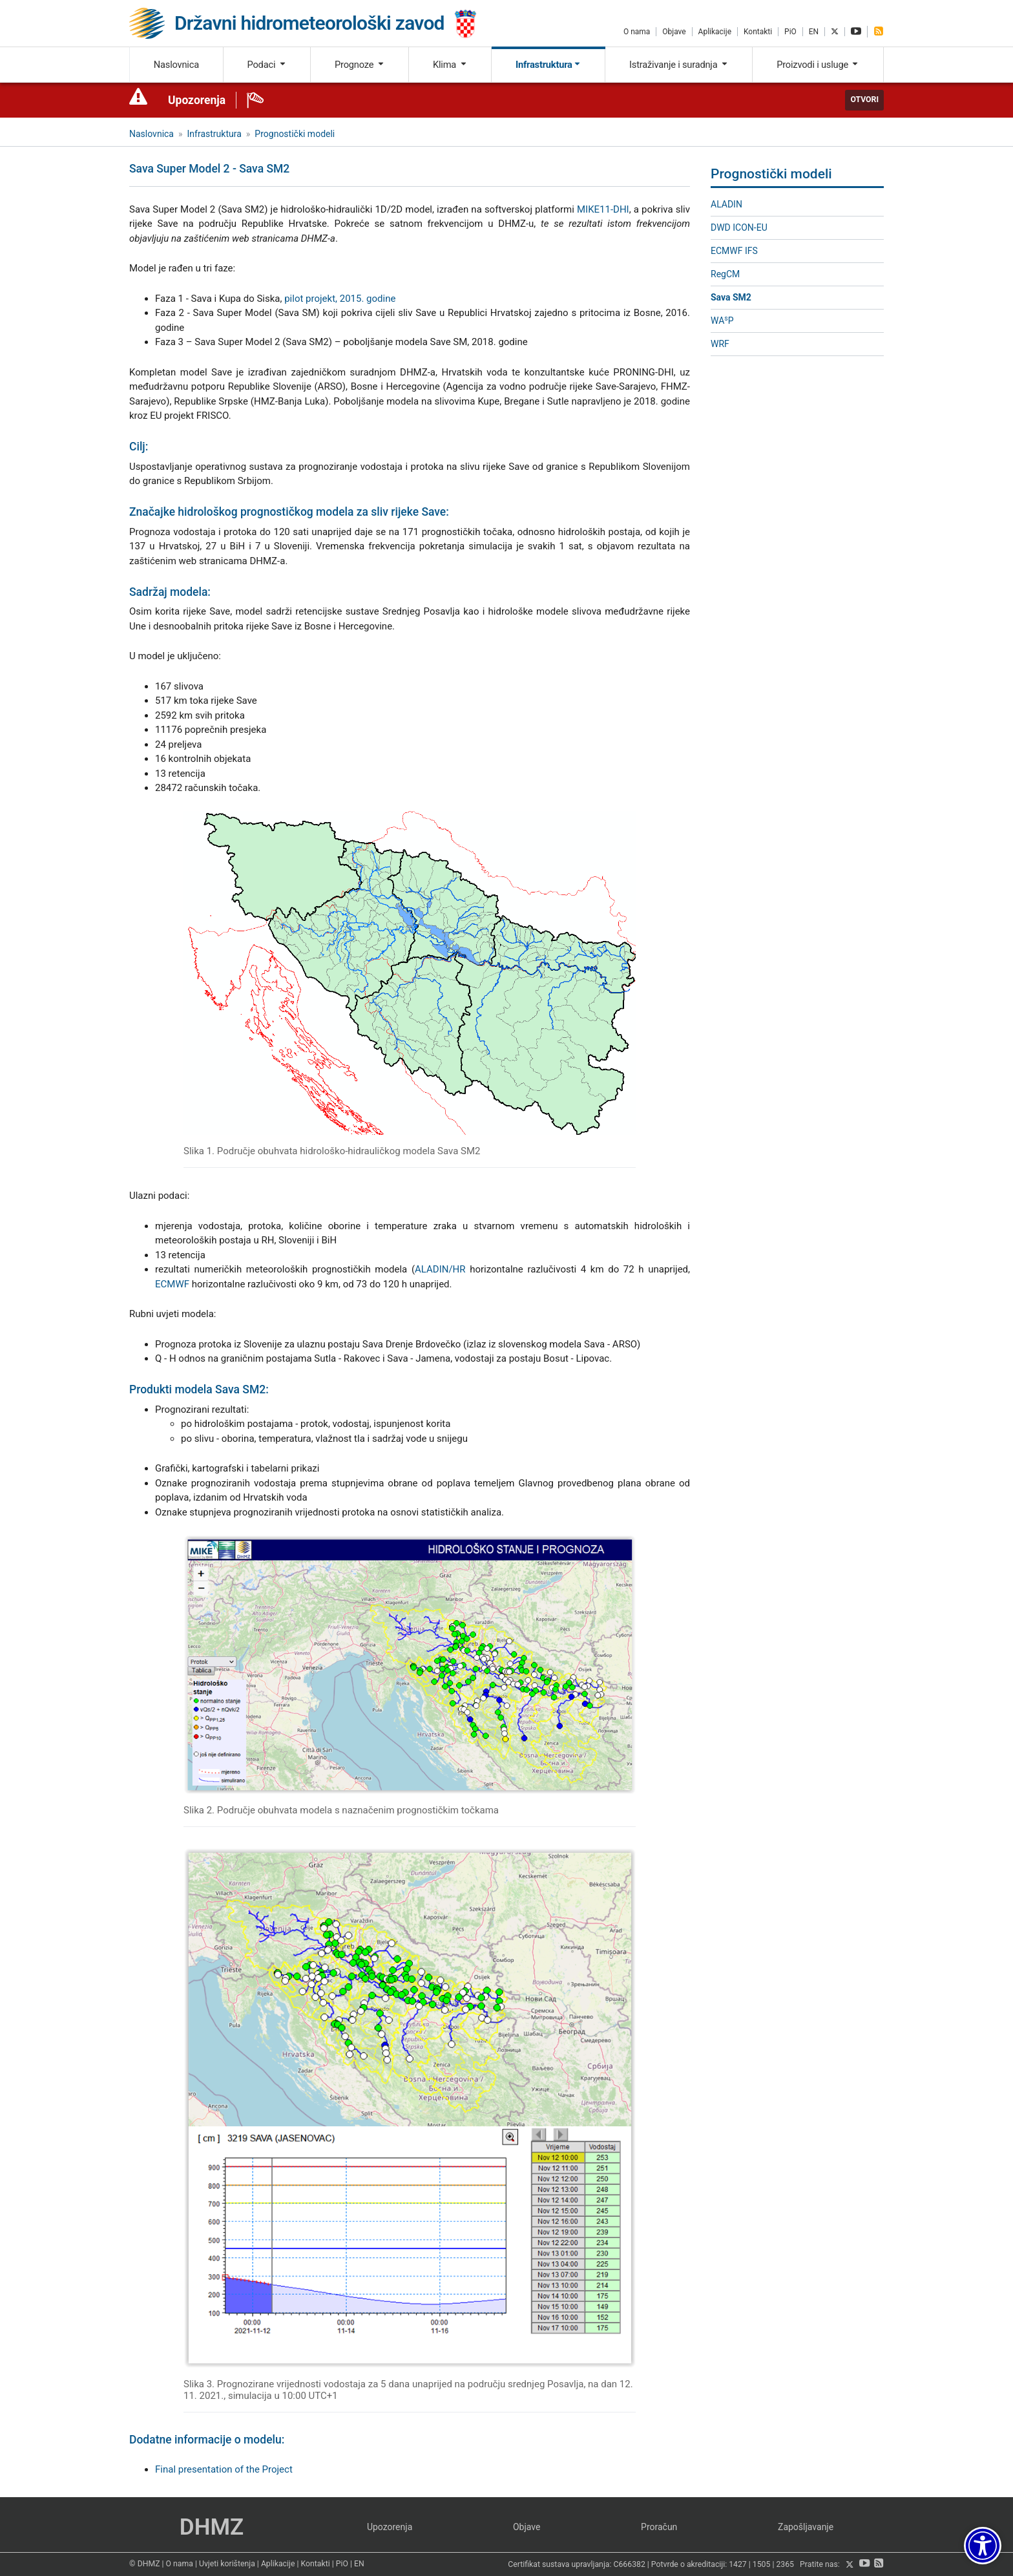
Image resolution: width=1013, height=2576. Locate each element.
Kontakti (758, 31)
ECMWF (172, 1284)
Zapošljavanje (805, 2527)
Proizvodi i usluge (818, 64)
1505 (762, 2565)
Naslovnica (176, 64)
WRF (720, 344)
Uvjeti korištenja (227, 2563)
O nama (636, 31)
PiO (790, 31)
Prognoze (360, 64)
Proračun (659, 2527)
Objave (673, 31)
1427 (738, 2565)
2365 (785, 2565)
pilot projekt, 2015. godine (339, 298)
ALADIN (726, 204)
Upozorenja (196, 100)
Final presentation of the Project (224, 2469)
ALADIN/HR (440, 1269)
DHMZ (212, 2527)
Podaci (266, 64)
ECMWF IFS (734, 251)
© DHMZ (144, 2563)
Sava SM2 (731, 297)
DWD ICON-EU (739, 227)
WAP (722, 320)
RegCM (725, 274)
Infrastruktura (548, 64)
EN (814, 31)
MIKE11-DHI (603, 209)
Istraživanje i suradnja (679, 64)
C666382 (629, 2565)
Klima (450, 64)
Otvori (864, 99)
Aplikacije (714, 31)
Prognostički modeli (295, 134)
